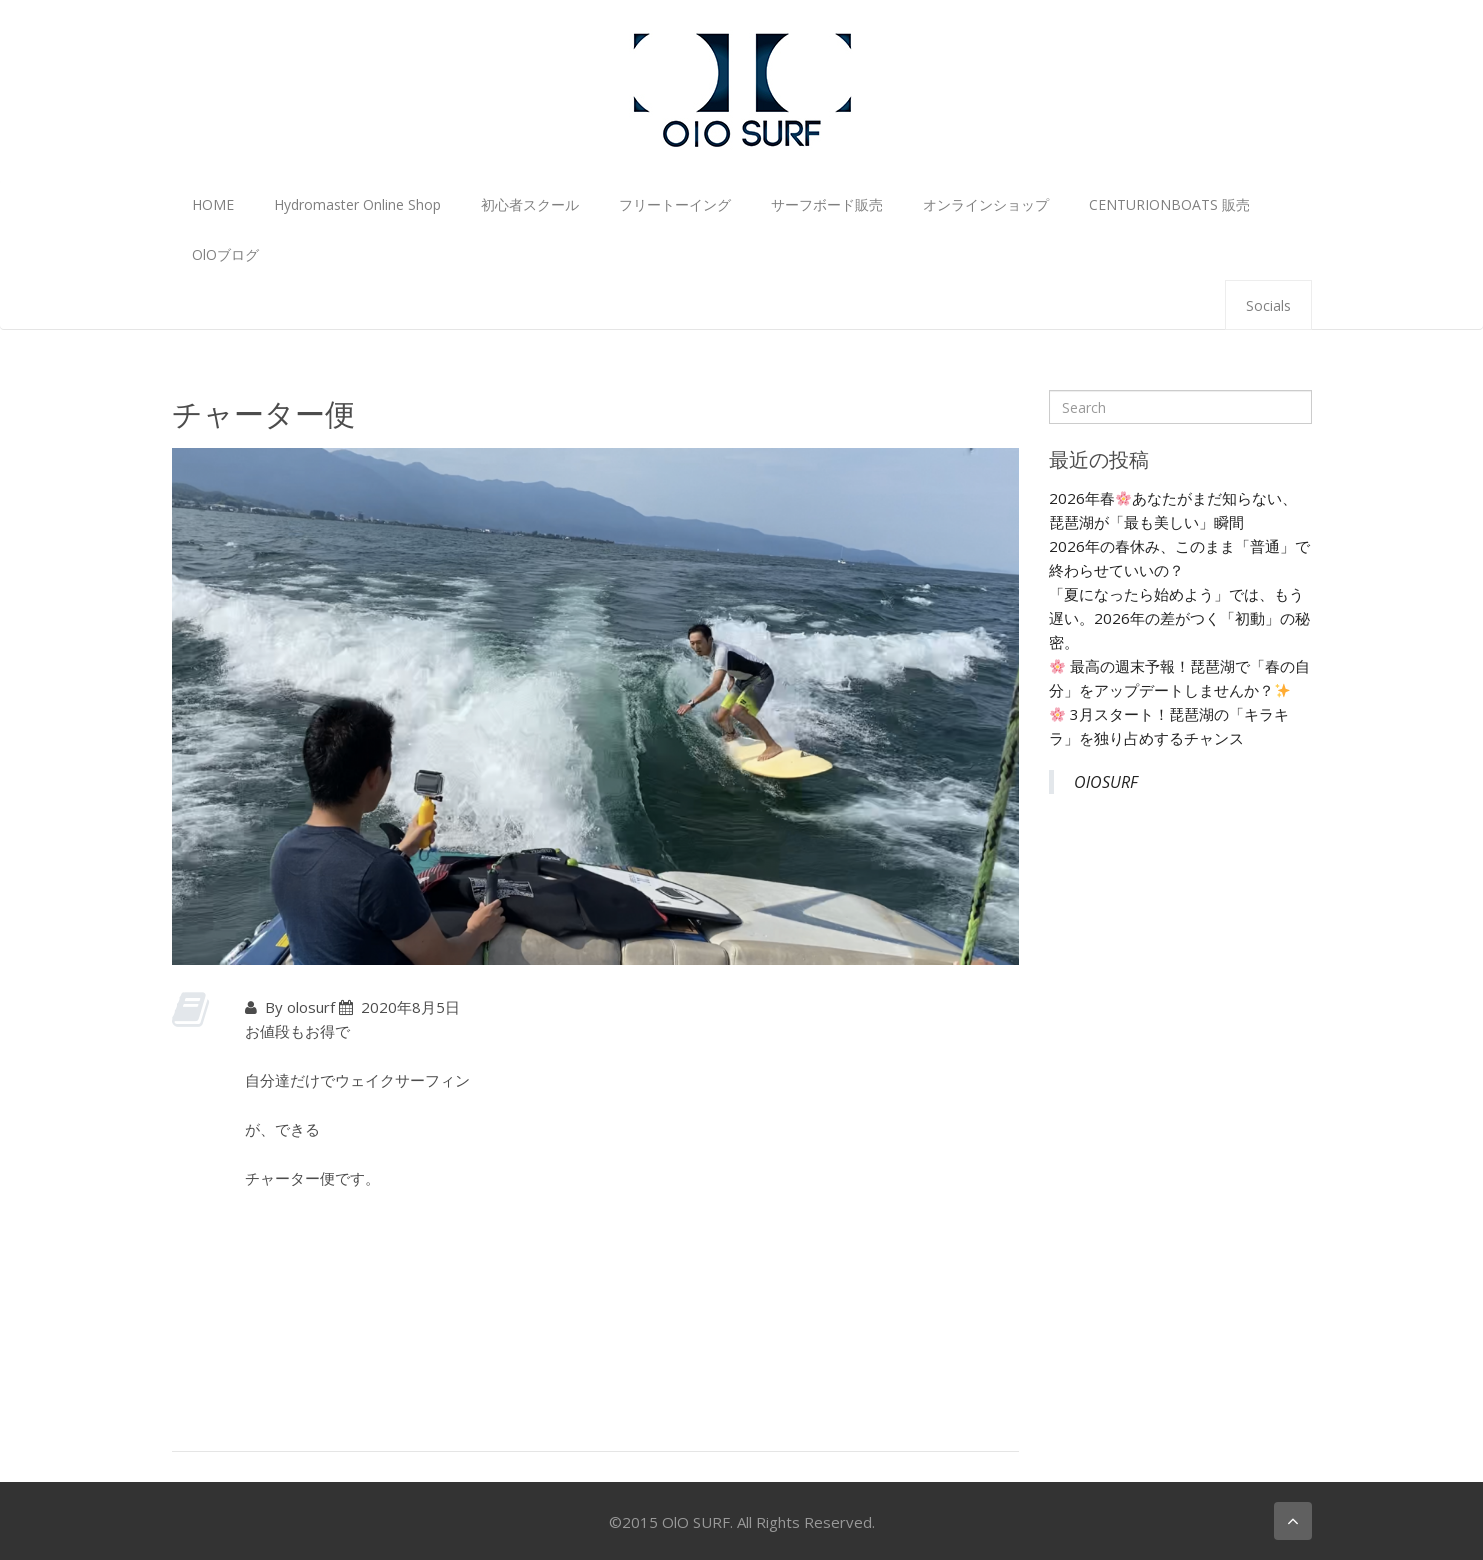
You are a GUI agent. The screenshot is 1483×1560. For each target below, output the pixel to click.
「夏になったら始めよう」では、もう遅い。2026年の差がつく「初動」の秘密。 (1179, 618)
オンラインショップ (986, 204)
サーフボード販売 (827, 204)
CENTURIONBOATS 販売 (1169, 204)
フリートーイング (675, 204)
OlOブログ (225, 254)
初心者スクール (530, 204)
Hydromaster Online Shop (357, 204)
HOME (213, 204)
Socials (1268, 305)
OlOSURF (1106, 782)
